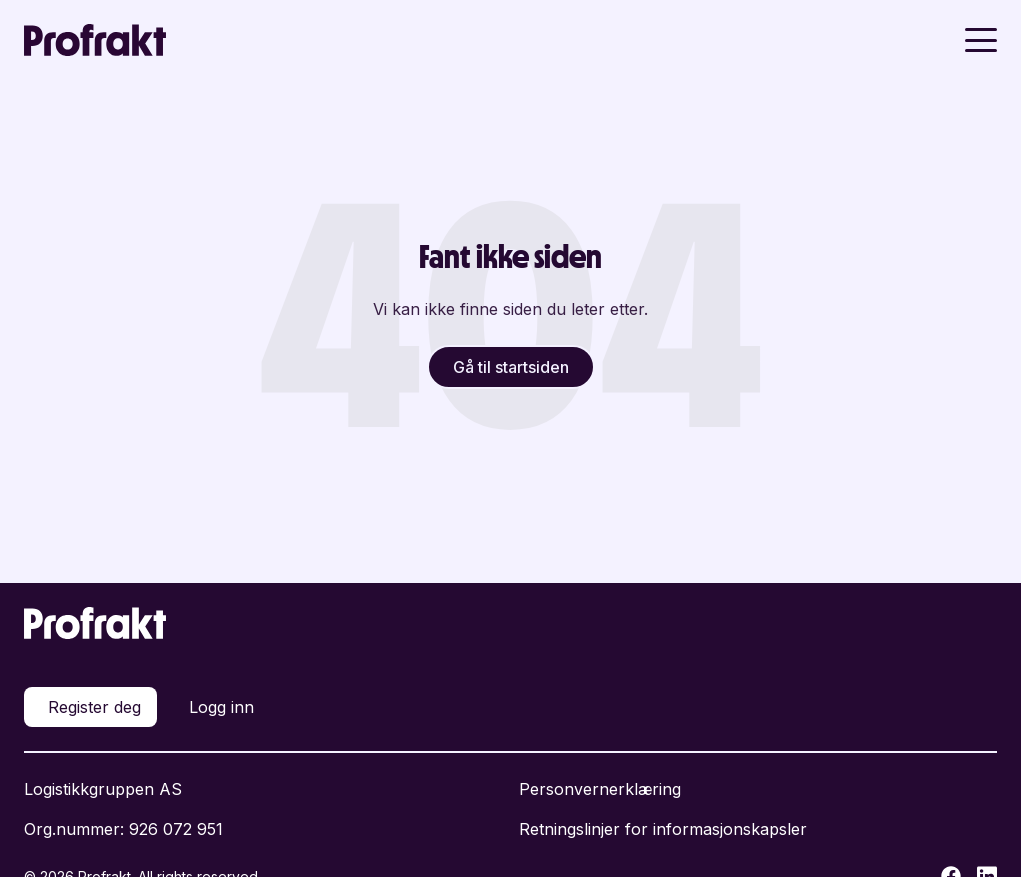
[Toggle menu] (981, 40)
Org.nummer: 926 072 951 (123, 829)
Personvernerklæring (600, 789)
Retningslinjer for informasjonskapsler (663, 829)
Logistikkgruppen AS (103, 789)
